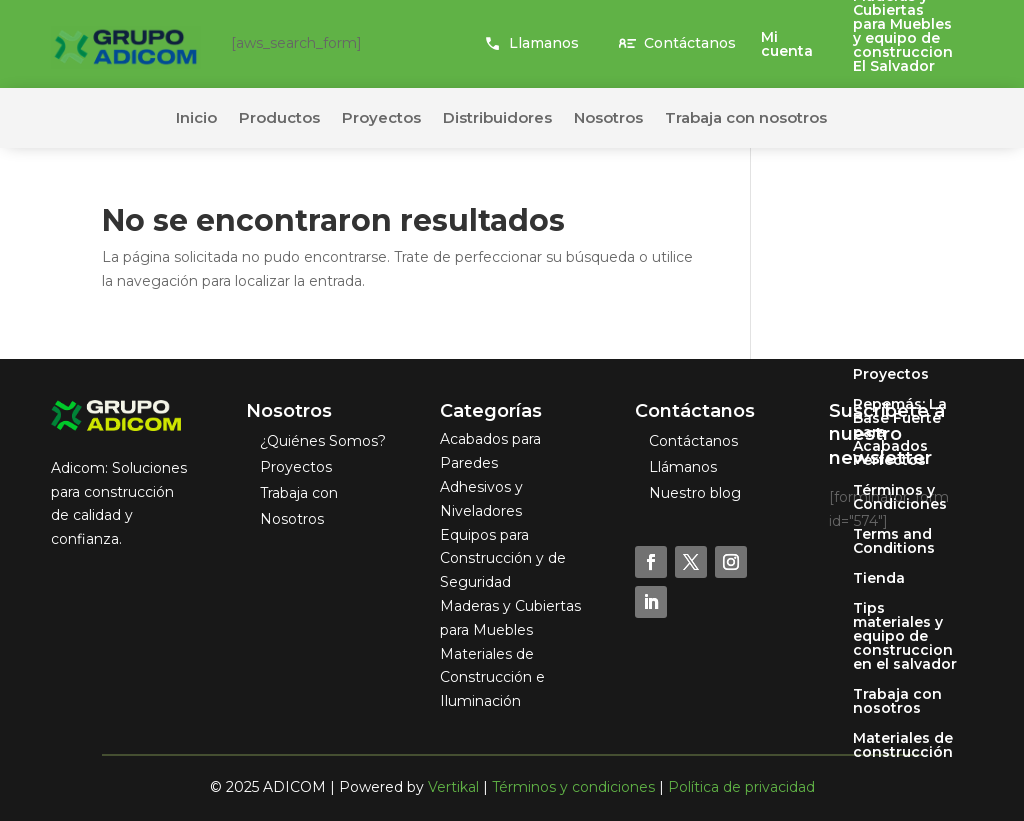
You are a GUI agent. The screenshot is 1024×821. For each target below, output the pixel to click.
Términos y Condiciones (900, 498)
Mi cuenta (787, 45)
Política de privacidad (741, 787)
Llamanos (544, 43)
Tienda (879, 579)
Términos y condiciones (573, 787)
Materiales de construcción (903, 746)
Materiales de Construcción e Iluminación (492, 678)
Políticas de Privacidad (896, 308)
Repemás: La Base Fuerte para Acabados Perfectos (900, 433)
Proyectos (891, 375)
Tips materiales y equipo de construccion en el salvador (905, 637)
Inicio (196, 119)
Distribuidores (497, 119)
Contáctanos (690, 43)
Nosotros (887, 199)
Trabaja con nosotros (897, 702)
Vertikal (453, 787)
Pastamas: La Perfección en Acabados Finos (905, 250)
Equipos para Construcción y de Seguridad (503, 559)
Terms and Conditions (894, 542)
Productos (279, 119)
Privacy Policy (904, 345)
